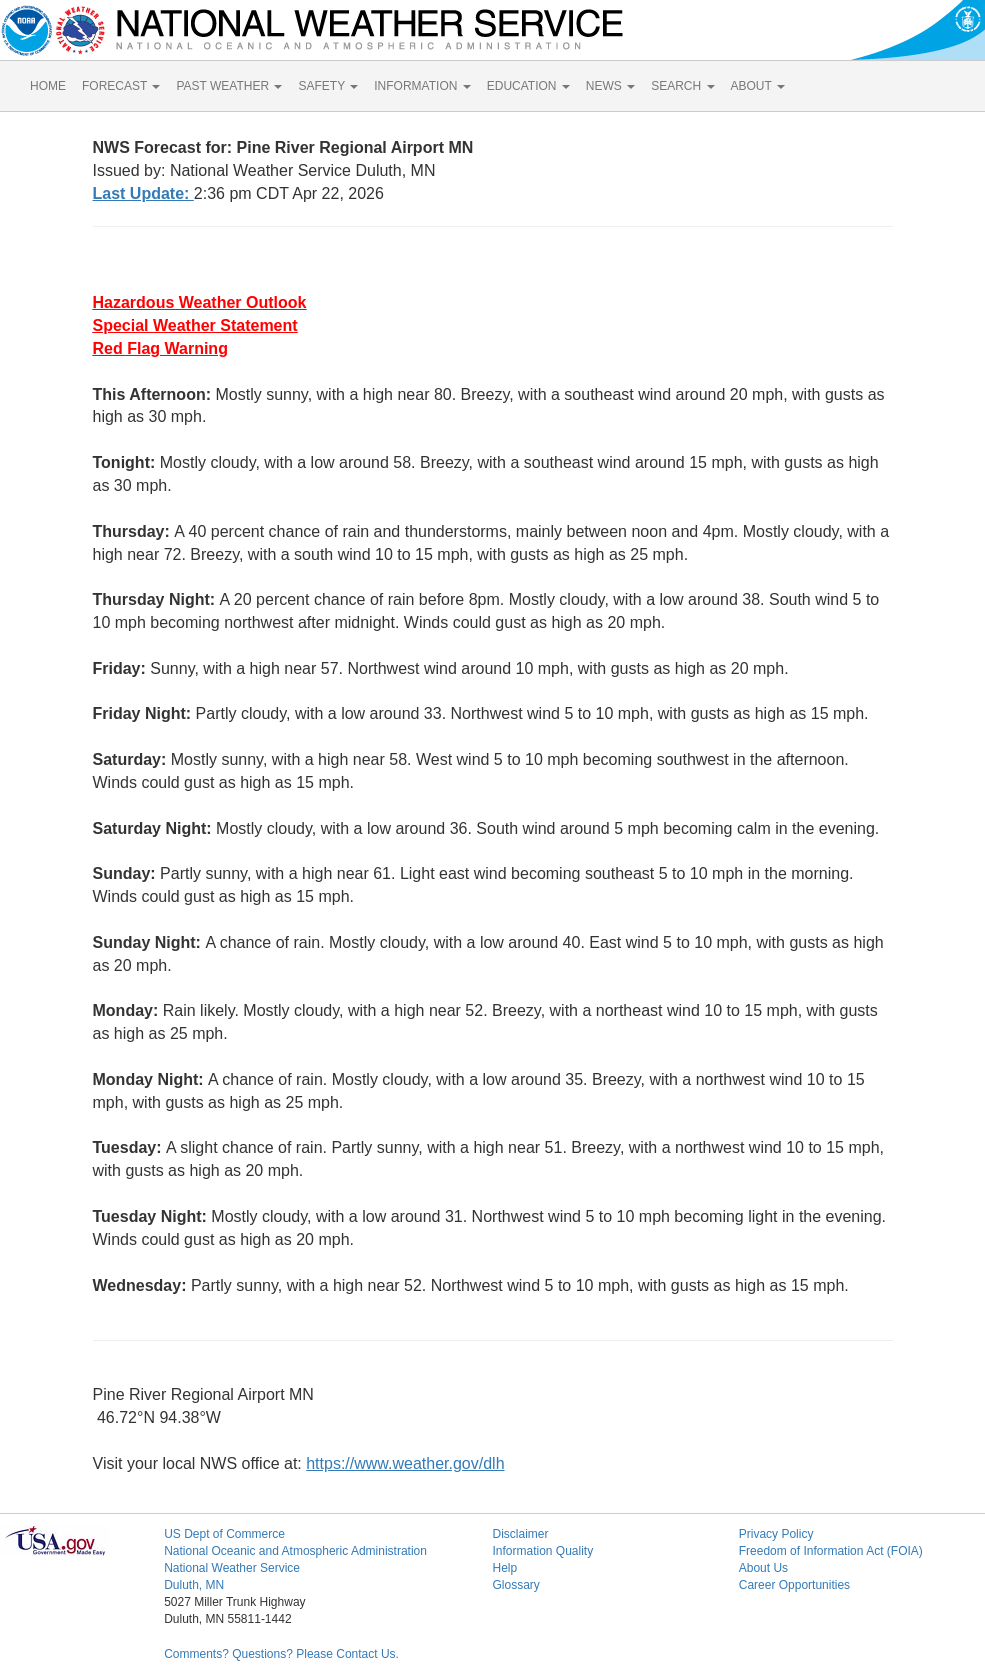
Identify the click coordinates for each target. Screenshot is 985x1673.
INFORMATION (422, 86)
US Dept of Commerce (224, 1534)
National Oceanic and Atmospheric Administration (295, 1551)
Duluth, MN (194, 1585)
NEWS (610, 86)
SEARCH (682, 86)
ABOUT (758, 86)
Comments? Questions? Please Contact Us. (281, 1654)
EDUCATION (528, 86)
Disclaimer (520, 1534)
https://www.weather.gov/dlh (405, 1463)
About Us (763, 1568)
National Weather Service (232, 1568)
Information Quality (542, 1551)
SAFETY (328, 86)
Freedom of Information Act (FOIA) (831, 1551)
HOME (48, 86)
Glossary (515, 1585)
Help (504, 1568)
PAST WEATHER (229, 86)
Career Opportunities (794, 1585)
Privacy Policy (776, 1534)
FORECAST (121, 86)
